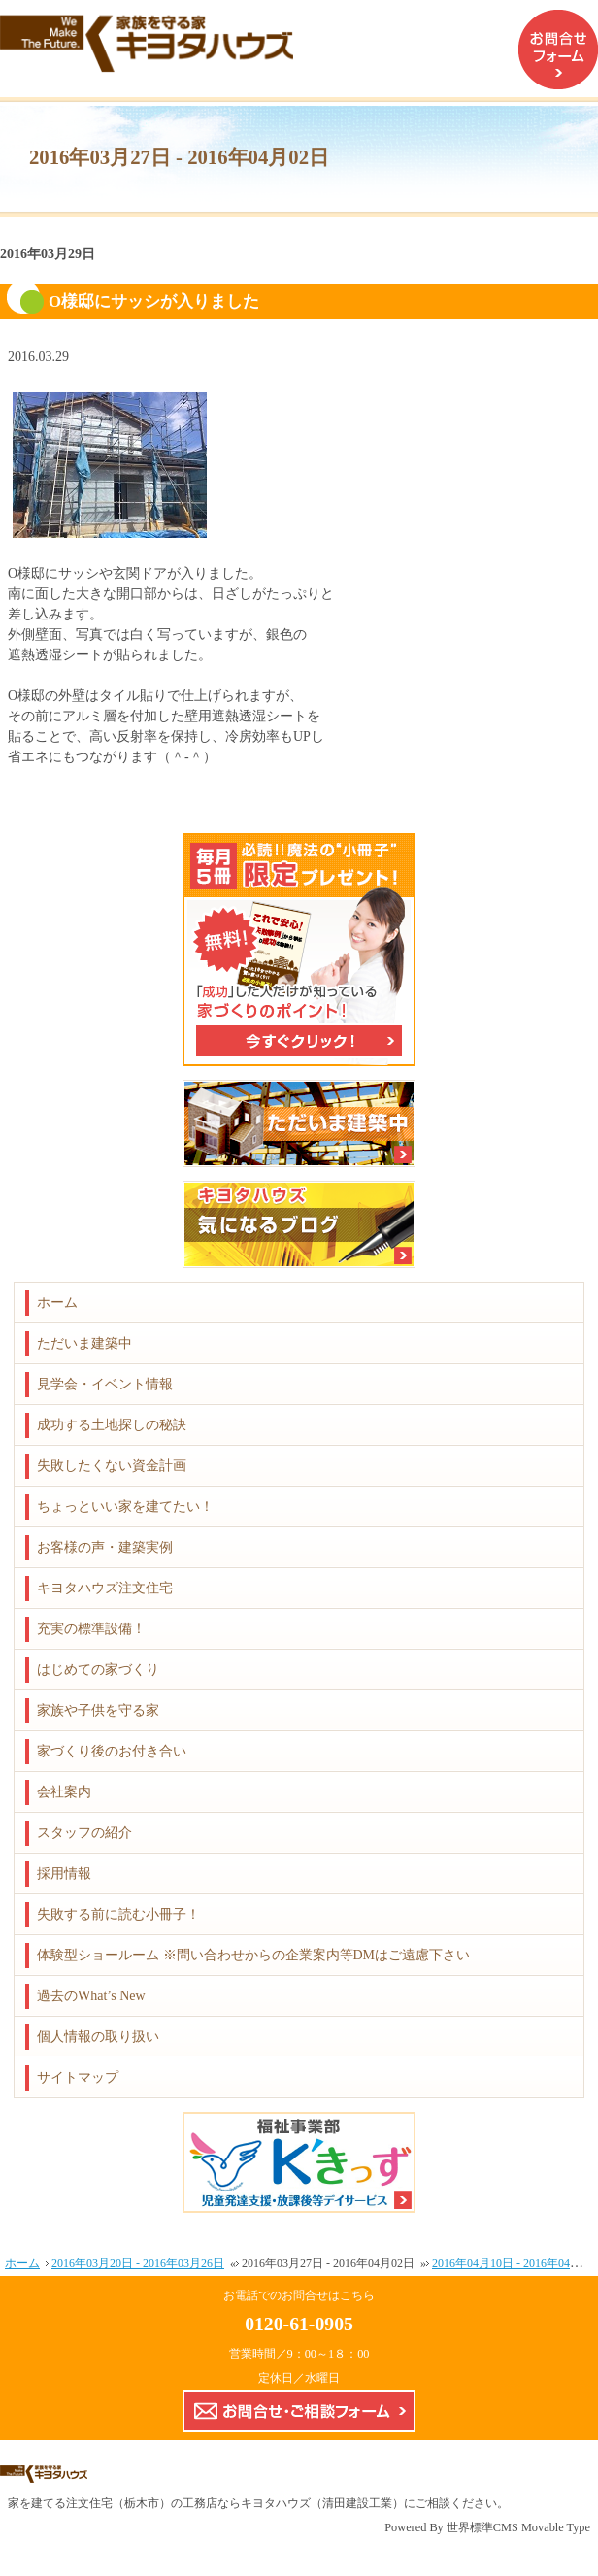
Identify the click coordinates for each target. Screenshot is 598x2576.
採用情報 (64, 1873)
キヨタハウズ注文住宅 (105, 1588)
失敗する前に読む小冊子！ (118, 1914)
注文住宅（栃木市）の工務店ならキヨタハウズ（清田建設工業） (235, 2503)
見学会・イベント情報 (105, 1384)
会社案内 (64, 1792)
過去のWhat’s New (91, 1996)
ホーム (57, 1302)
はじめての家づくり (98, 1669)
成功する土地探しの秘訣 (111, 1425)
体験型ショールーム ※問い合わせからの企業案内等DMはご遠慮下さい (253, 1955)
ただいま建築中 (84, 1343)
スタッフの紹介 (84, 1832)
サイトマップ (77, 2077)
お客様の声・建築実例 (105, 1547)
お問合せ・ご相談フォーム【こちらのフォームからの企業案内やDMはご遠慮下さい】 (299, 2411)
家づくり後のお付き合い (111, 1751)
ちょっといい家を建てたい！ (125, 1506)
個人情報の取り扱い (98, 2036)
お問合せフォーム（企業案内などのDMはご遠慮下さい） (558, 49)
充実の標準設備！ (91, 1629)
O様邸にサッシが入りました (154, 301)
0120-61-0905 (299, 2323)
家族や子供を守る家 (98, 1710)
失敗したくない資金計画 (111, 1465)
